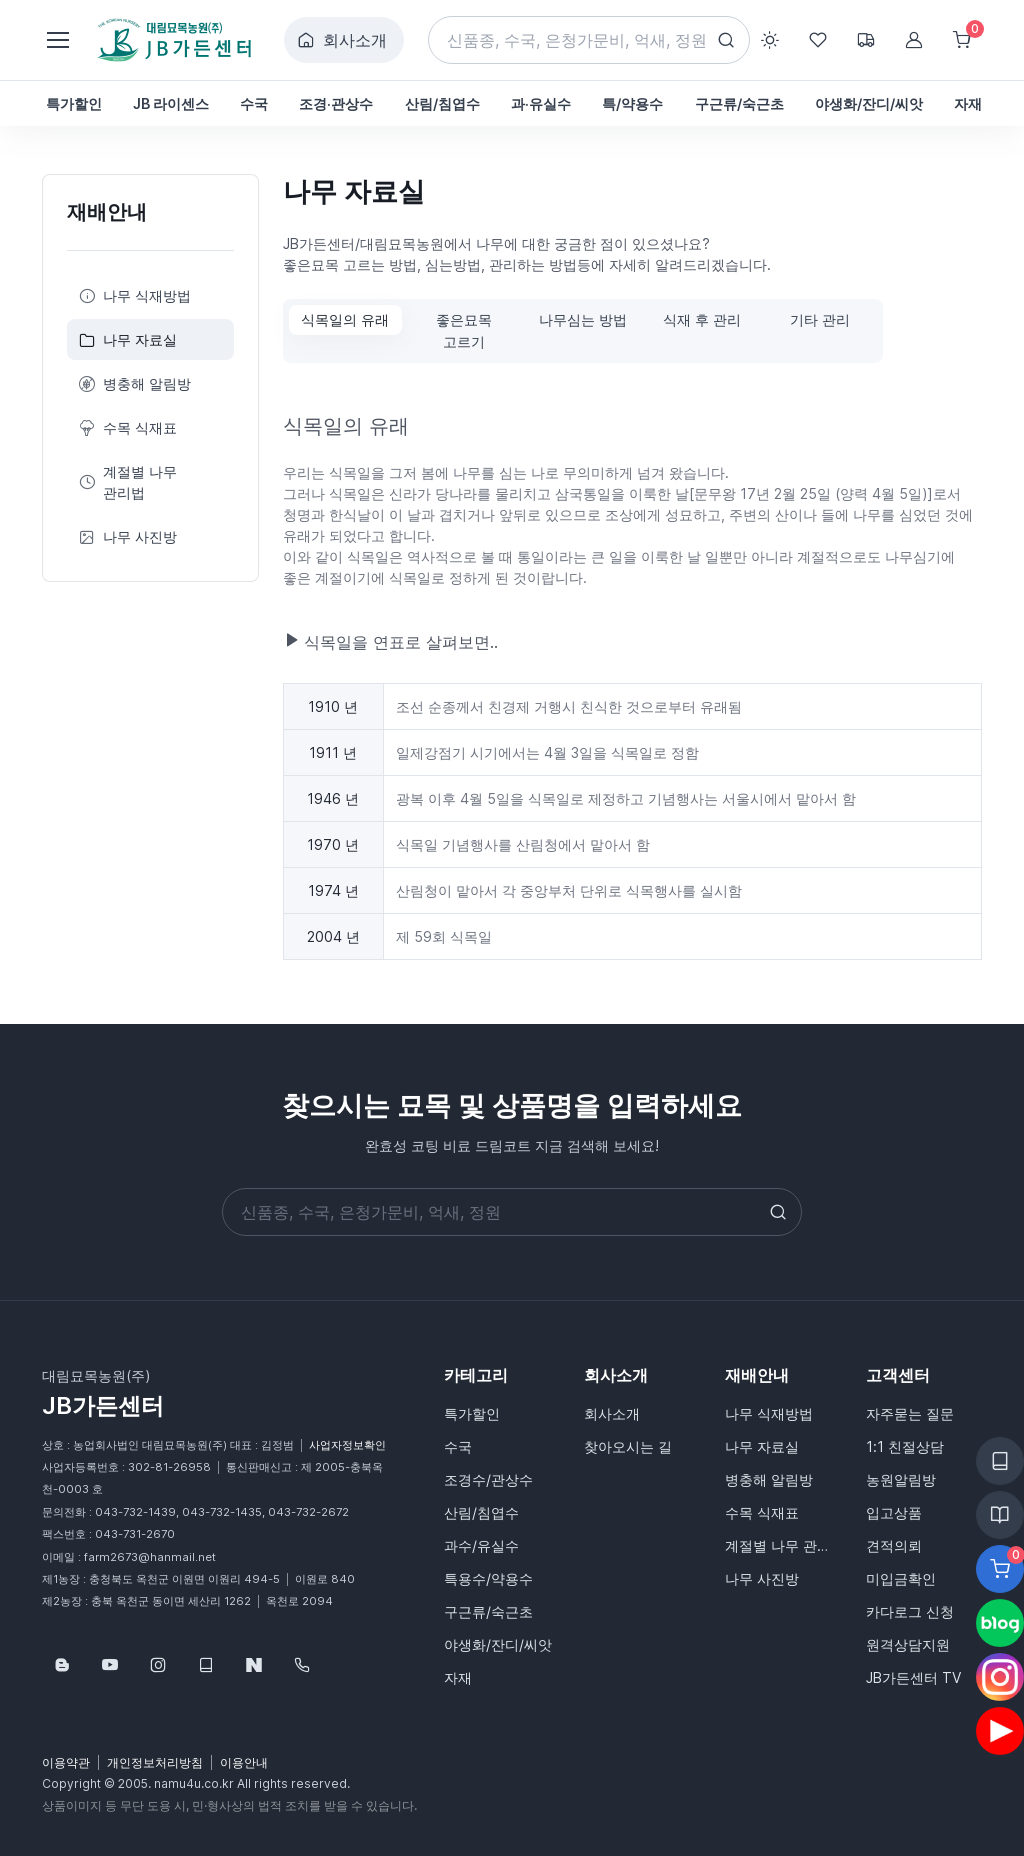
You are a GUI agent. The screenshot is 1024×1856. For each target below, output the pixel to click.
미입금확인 (901, 1578)
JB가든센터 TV (913, 1677)
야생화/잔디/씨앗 (498, 1644)
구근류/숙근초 (488, 1611)
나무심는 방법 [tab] (583, 319)
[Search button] (726, 40)
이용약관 (66, 1762)
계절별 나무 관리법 (128, 482)
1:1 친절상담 (905, 1446)
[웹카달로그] (206, 1665)
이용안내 (244, 1762)
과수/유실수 (481, 1545)
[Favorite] (1000, 1569)
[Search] (589, 40)
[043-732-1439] (302, 1665)
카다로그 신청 (910, 1611)
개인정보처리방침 (155, 1762)
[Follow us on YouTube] (110, 1665)
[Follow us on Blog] (62, 1665)
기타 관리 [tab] (820, 319)
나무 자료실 (128, 339)
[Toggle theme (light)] (770, 40)
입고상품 (894, 1512)
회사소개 (342, 40)
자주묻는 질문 (910, 1413)
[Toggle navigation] (57, 40)
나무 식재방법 (135, 295)
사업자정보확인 (347, 1445)
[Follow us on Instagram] (158, 1665)
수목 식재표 (128, 427)
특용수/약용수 (488, 1578)
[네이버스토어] (254, 1665)
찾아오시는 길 (628, 1446)
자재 (458, 1677)
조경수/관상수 (488, 1479)
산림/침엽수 (481, 1512)
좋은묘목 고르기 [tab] (464, 330)
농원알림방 (901, 1479)
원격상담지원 (908, 1644)
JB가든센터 (103, 1405)
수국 (458, 1446)
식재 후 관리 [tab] (702, 319)
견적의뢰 (894, 1545)
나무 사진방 (128, 536)
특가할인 (472, 1413)
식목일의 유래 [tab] (345, 319)
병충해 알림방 (135, 383)
